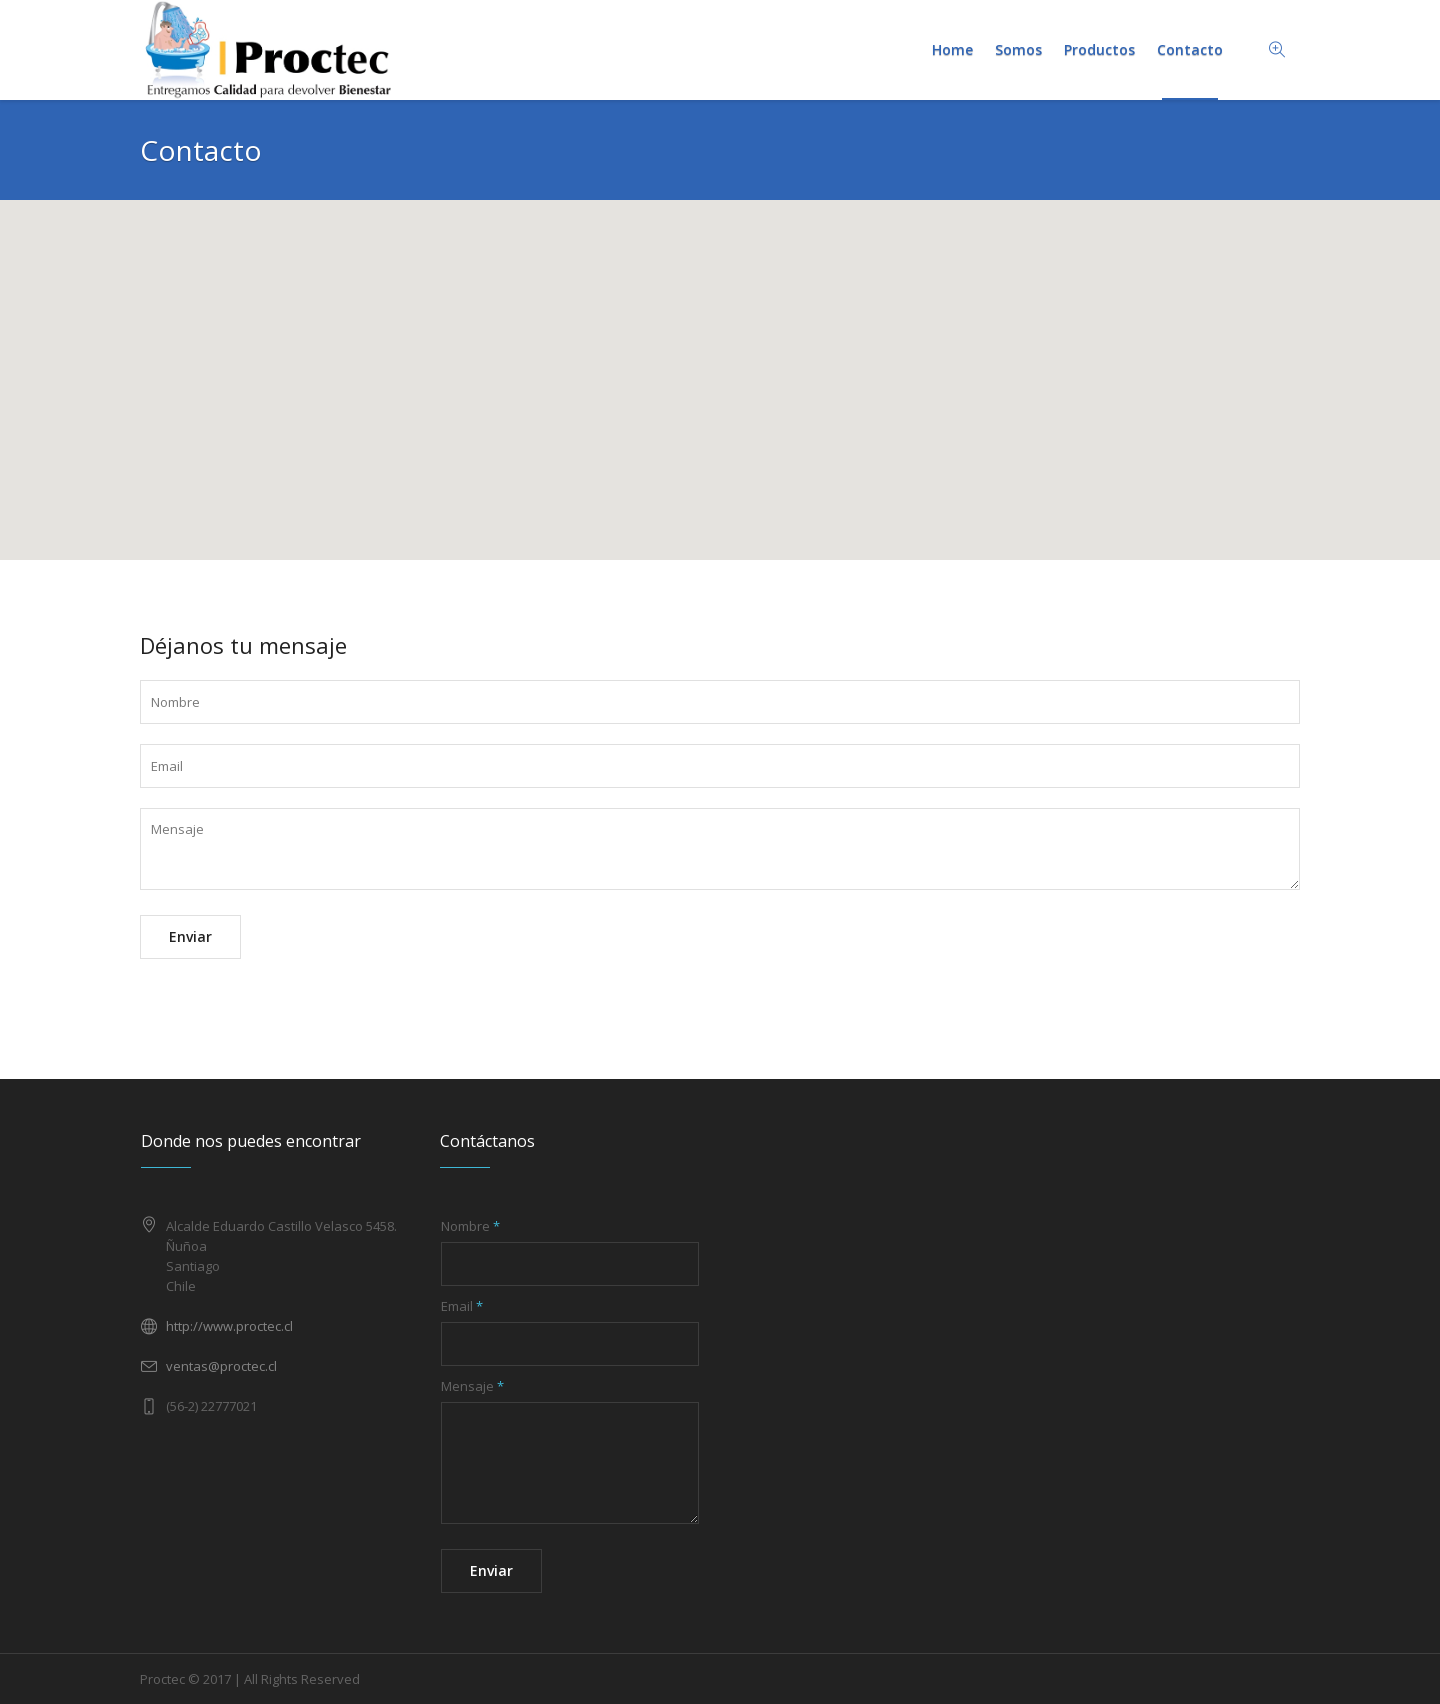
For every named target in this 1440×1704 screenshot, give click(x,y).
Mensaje (472, 1386)
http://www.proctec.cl (229, 1326)
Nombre (470, 1226)
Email (462, 1306)
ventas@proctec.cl (221, 1366)
